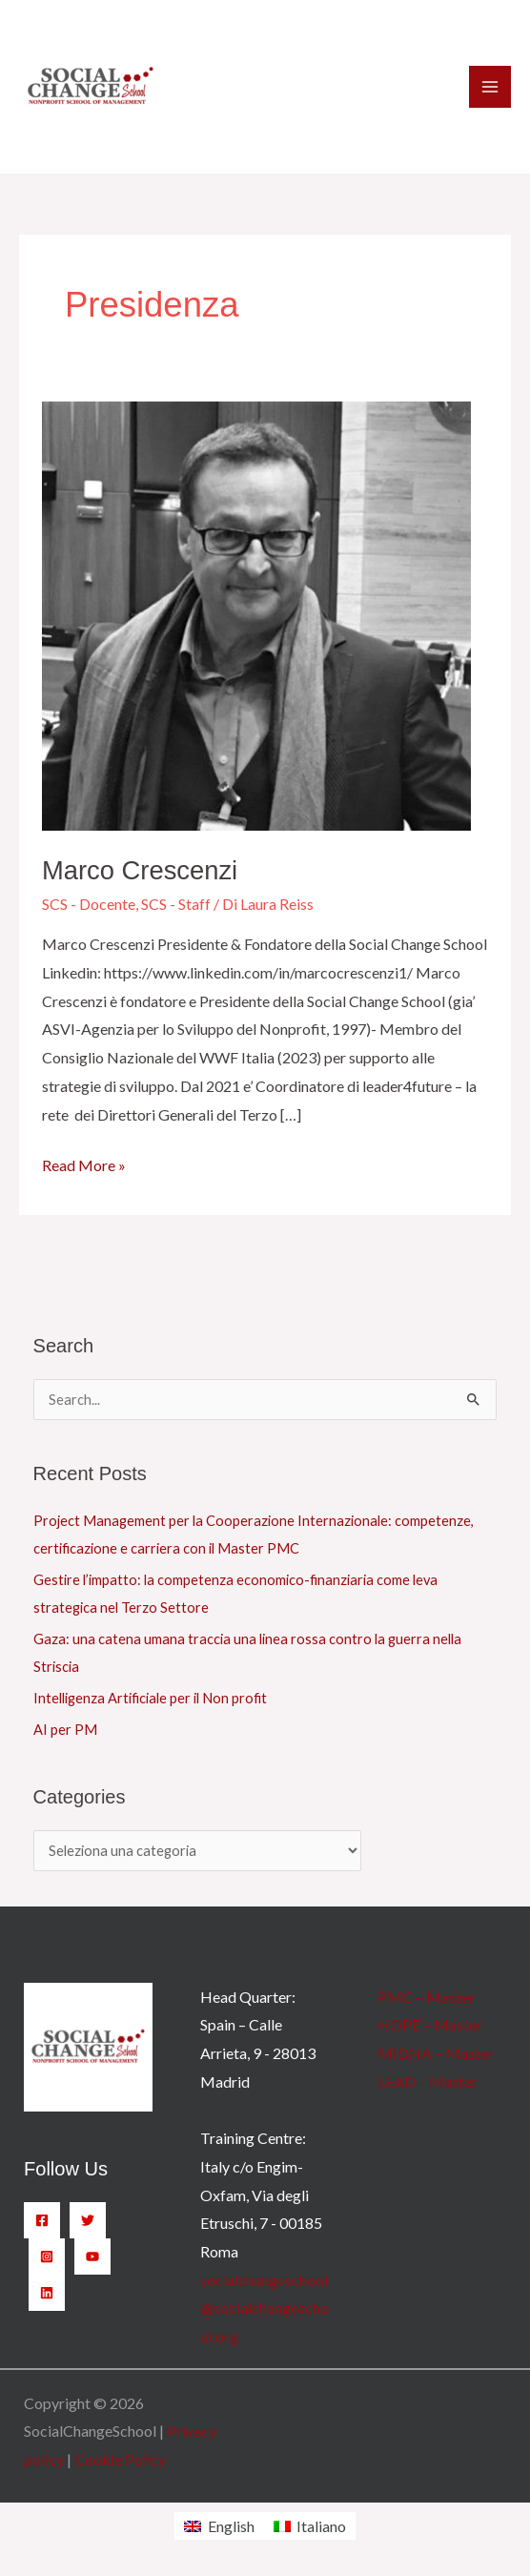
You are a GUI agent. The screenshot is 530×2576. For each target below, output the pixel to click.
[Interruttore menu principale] (490, 87)
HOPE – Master (429, 2024)
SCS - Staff (176, 904)
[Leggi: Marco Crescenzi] (256, 614)
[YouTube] (92, 2256)
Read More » (84, 1162)
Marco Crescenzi (139, 870)
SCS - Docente (88, 904)
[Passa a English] (218, 2526)
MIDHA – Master (435, 2053)
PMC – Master (426, 1997)
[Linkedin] (47, 2293)
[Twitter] (88, 2220)
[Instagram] (47, 2256)
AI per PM (65, 1729)
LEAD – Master (427, 2081)
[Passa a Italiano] (310, 2526)
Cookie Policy (120, 2459)
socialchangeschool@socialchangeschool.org (264, 2308)
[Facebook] (42, 2220)
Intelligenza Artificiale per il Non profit (150, 1698)
